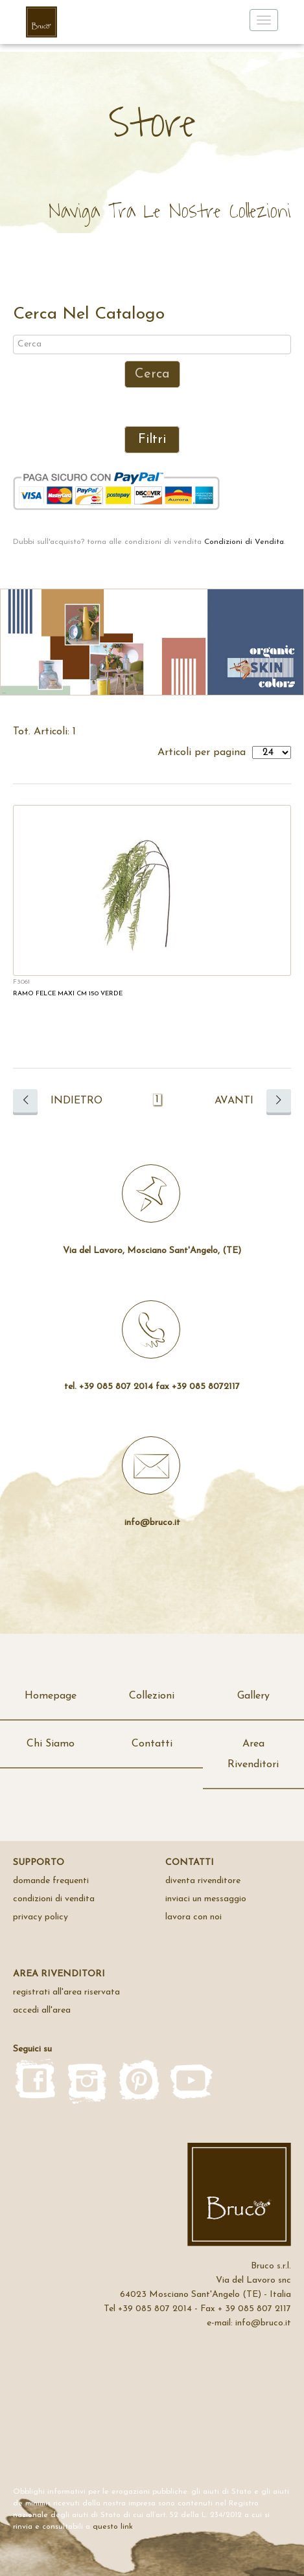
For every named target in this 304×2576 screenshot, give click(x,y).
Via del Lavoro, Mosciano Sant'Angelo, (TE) (152, 1251)
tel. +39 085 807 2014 (108, 1387)
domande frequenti (51, 1881)
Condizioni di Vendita (244, 542)
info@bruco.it (152, 1523)
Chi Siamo (51, 1744)
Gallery (253, 1696)
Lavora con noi (193, 1917)
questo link (113, 2527)
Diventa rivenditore (202, 1881)
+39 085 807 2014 (155, 2309)
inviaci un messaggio (205, 1899)
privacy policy (40, 1917)
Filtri (152, 439)
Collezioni (151, 1696)
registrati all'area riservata (66, 1992)
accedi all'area (42, 2010)
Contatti (152, 1744)
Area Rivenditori (253, 1754)
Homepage (50, 1696)
